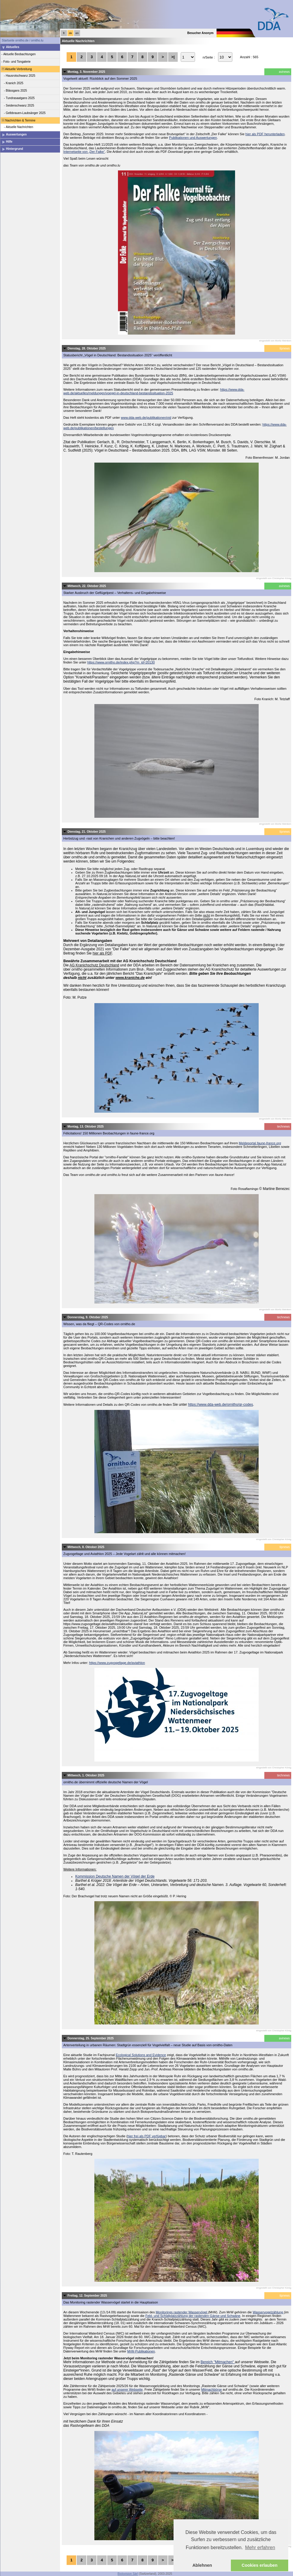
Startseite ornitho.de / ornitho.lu (22, 40)
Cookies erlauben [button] (259, 2565)
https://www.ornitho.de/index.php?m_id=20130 (121, 662)
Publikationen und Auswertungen (193, 137)
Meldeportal (260, 1143)
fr (64, 33)
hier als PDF (102, 953)
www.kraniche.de (130, 978)
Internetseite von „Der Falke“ (84, 151)
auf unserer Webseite (126, 2389)
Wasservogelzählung (268, 2312)
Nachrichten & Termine (18, 120)
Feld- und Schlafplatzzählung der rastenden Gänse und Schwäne (192, 2316)
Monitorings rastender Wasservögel (182, 2312)
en (77, 33)
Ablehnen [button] (202, 2565)
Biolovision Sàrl (128, 2573)
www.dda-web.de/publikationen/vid (146, 417)
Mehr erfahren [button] (260, 2547)
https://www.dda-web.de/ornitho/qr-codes (220, 1404)
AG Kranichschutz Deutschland (94, 965)
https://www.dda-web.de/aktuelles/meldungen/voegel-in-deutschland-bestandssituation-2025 (153, 391)
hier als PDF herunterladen (265, 134)
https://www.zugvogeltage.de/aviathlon (117, 1663)
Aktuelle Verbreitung (16, 69)
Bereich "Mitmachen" (218, 2362)
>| (172, 57)
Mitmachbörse (211, 2389)
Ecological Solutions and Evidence (141, 2055)
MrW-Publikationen (141, 2351)
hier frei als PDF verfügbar (147, 2136)
